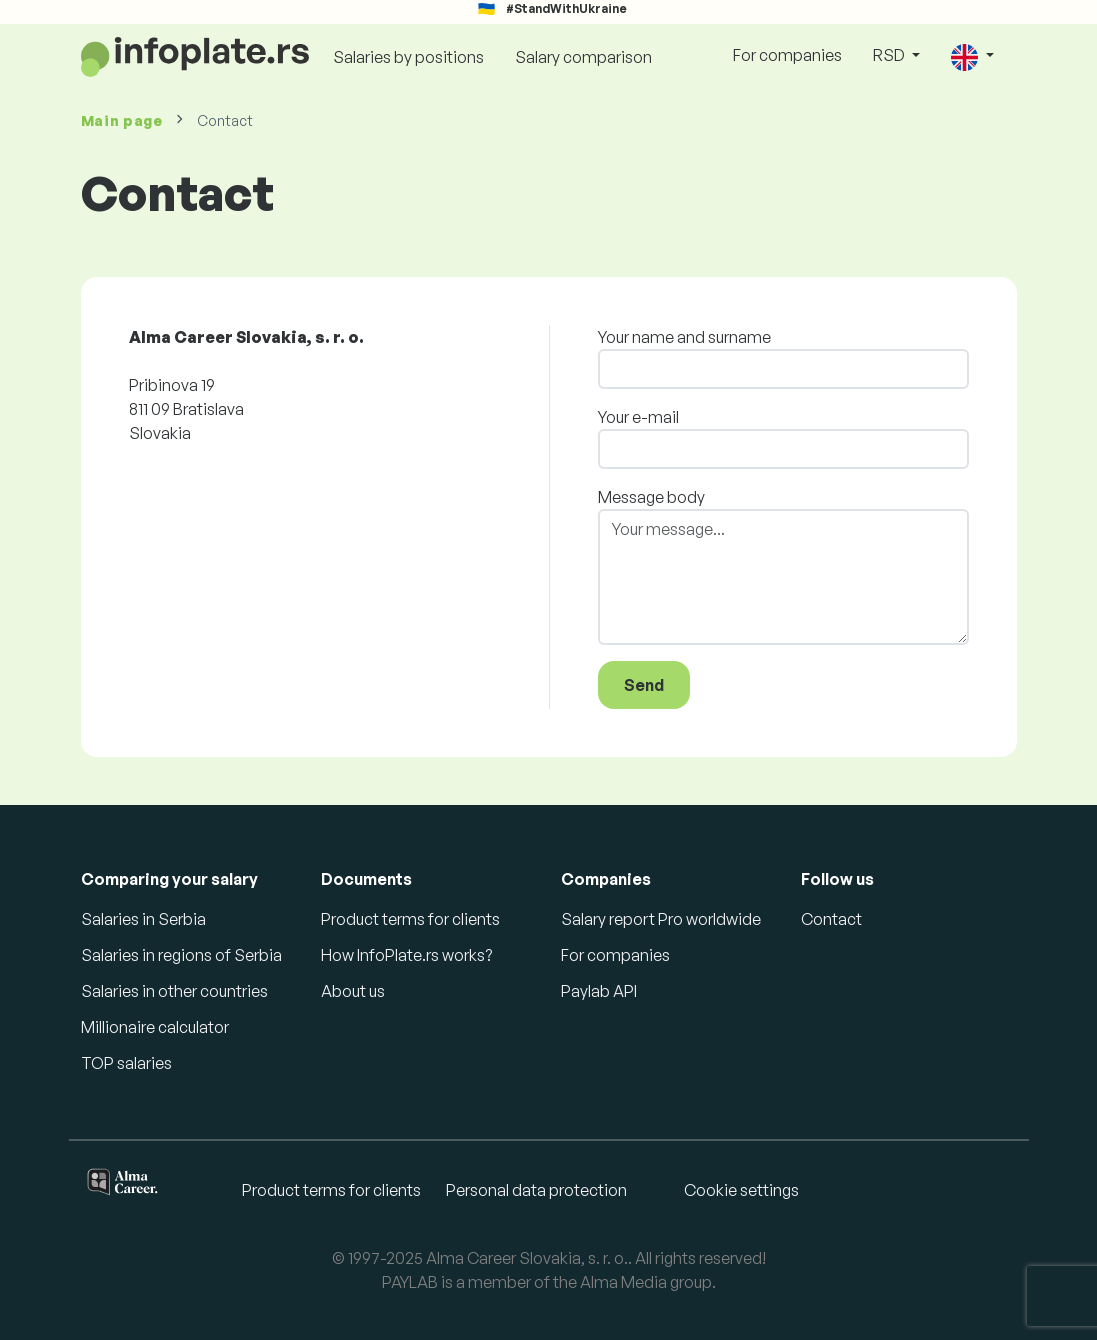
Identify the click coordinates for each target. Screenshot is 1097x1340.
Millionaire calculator (155, 1027)
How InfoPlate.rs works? (406, 955)
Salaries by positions (408, 57)
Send (644, 685)
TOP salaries (126, 1063)
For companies (787, 55)
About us (353, 991)
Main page (122, 120)
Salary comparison (583, 57)
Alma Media (623, 1282)
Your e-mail (638, 417)
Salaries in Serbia (143, 919)
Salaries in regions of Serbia (181, 955)
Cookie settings (741, 1190)
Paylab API (599, 991)
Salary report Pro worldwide (661, 919)
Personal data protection (536, 1190)
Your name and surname (684, 337)
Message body (651, 497)
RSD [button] (890, 55)
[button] (972, 56)
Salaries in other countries (174, 991)
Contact (831, 919)
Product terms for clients (410, 919)
